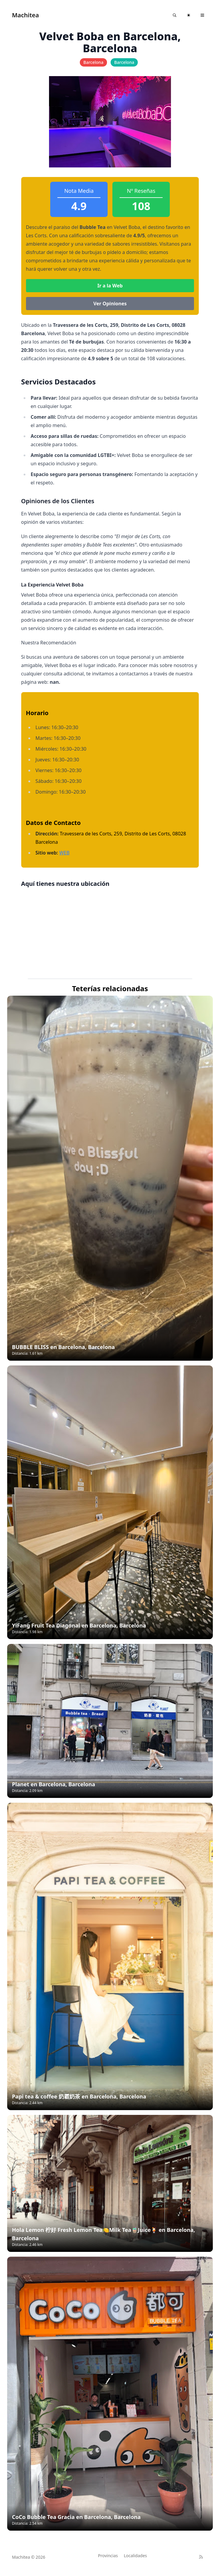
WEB (64, 852)
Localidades (135, 2555)
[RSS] (201, 2557)
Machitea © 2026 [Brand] (28, 2557)
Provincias (108, 2555)
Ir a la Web (110, 285)
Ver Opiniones (110, 303)
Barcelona (93, 62)
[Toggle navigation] (202, 15)
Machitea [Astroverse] (25, 15)
